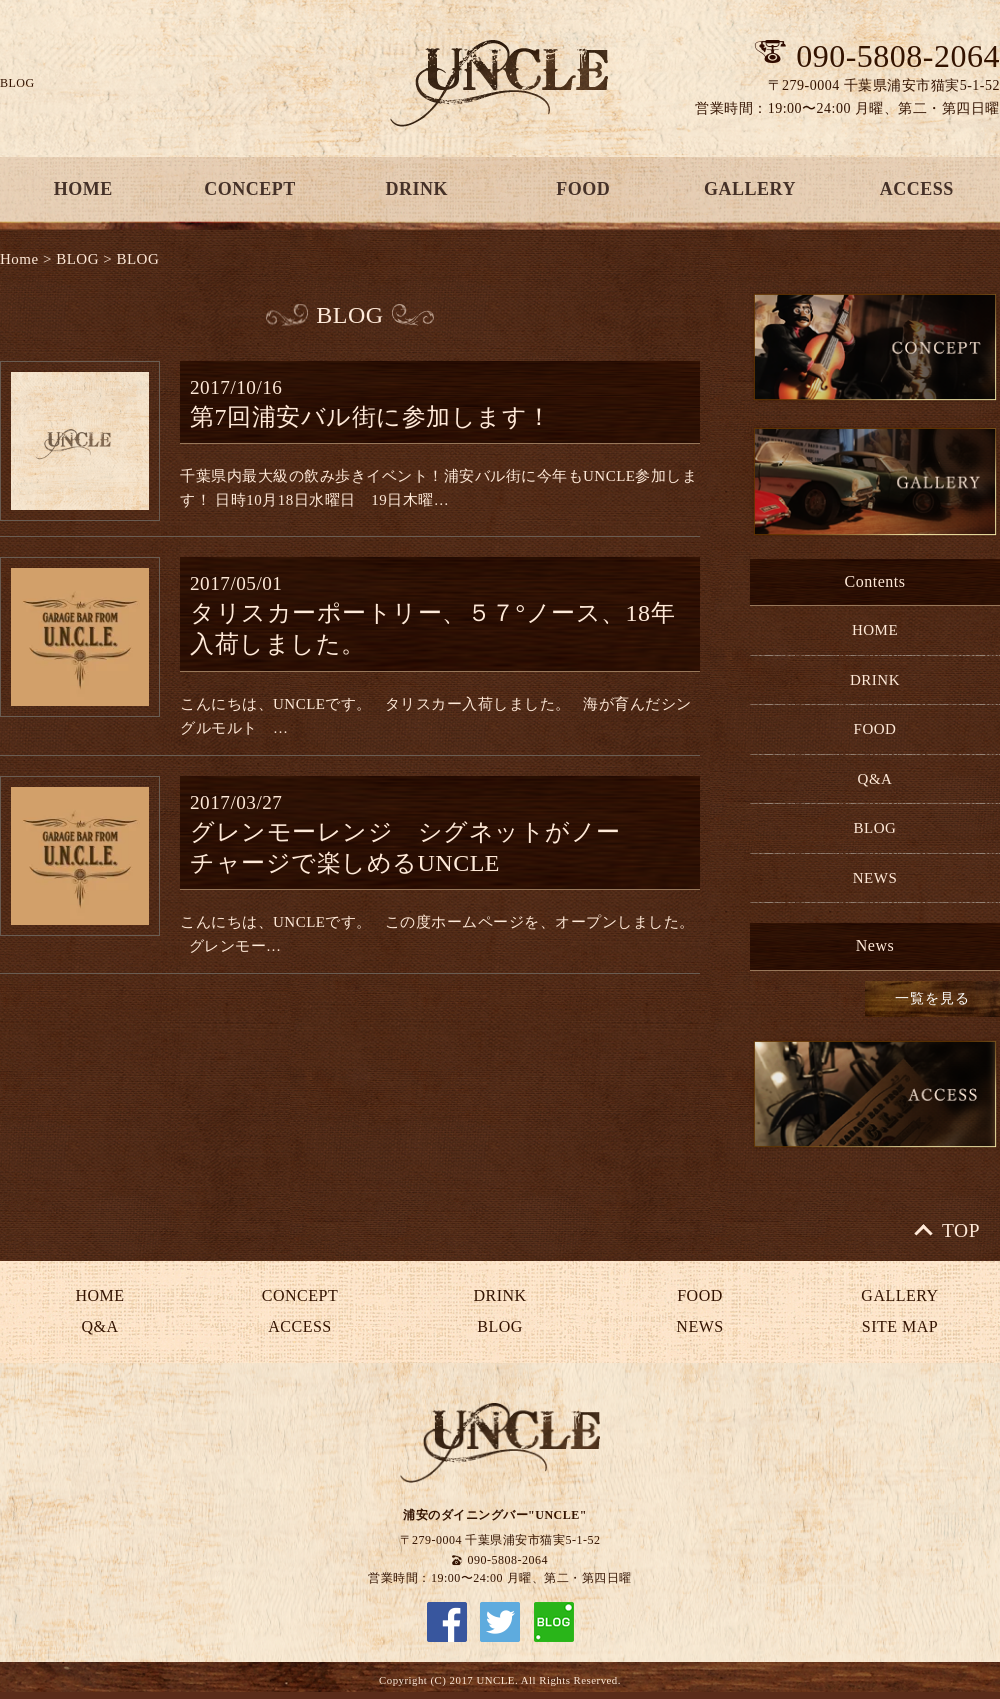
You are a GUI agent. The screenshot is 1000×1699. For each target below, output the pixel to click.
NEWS (875, 878)
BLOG (77, 259)
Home (19, 259)
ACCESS (299, 1326)
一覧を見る (932, 998)
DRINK (416, 189)
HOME (875, 630)
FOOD (583, 189)
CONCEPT (250, 189)
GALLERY (750, 189)
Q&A (875, 779)
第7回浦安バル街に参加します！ (371, 417)
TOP (961, 1231)
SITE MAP (900, 1326)
